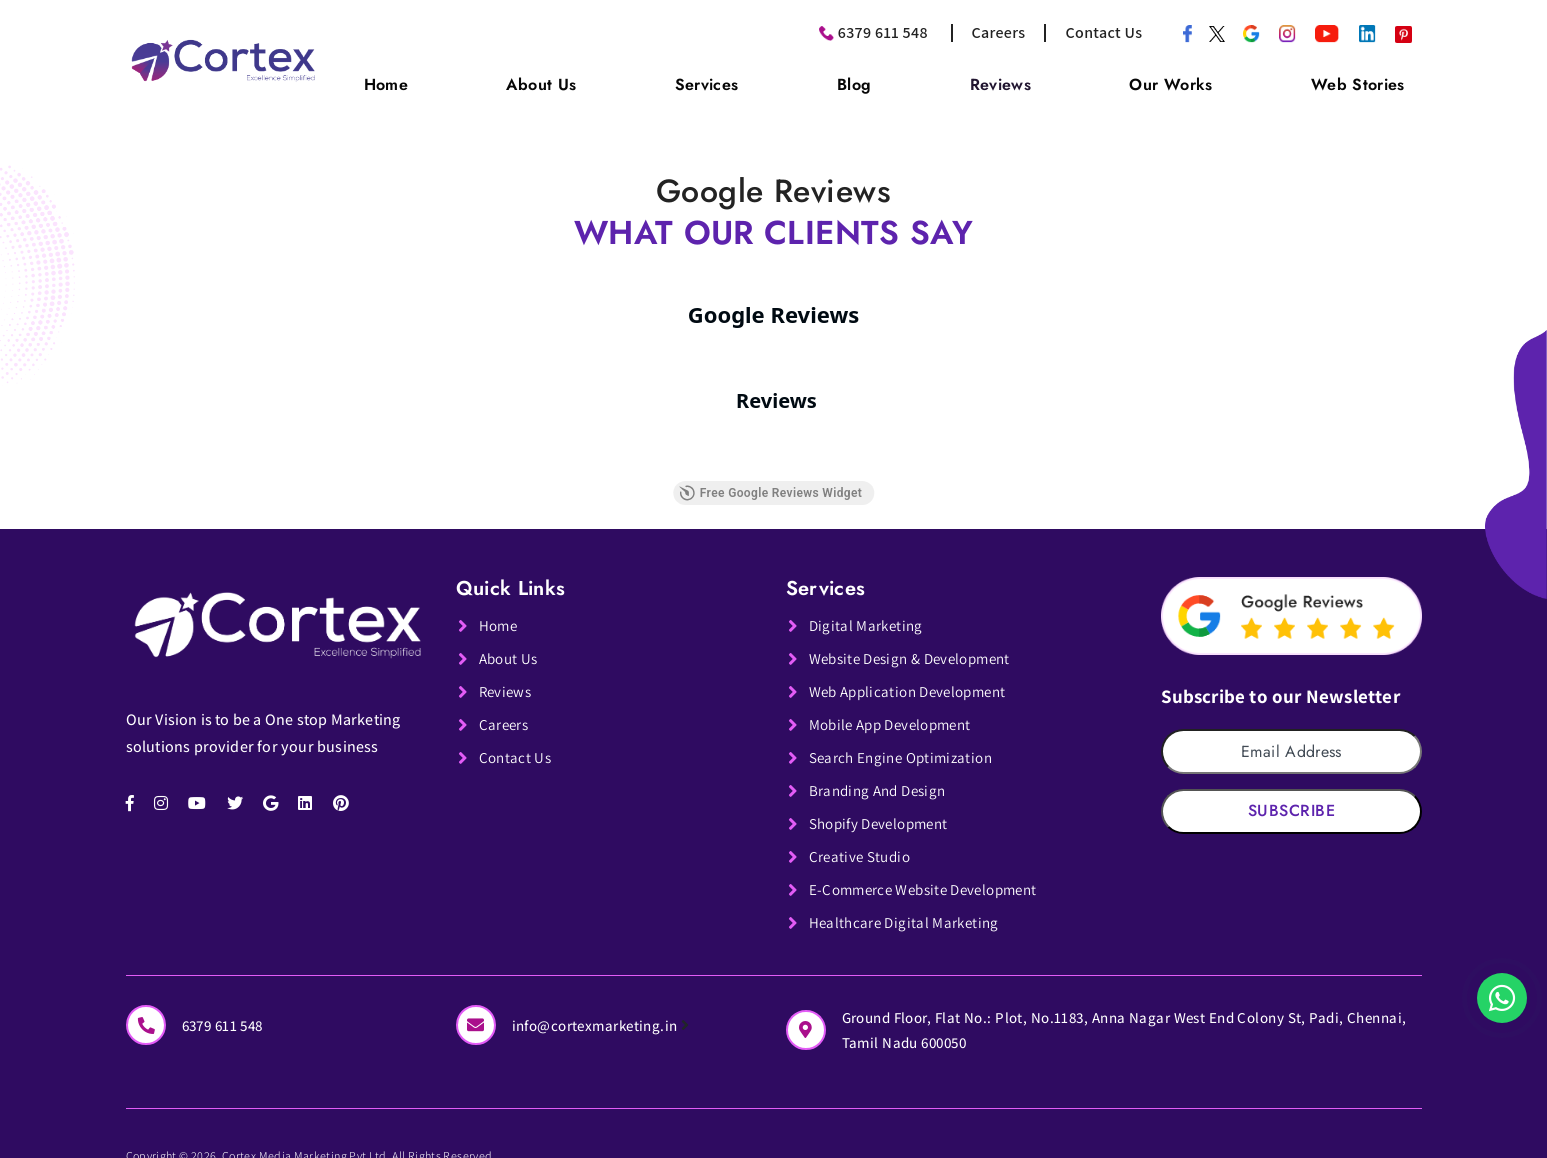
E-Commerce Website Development (932, 877)
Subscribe (1291, 798)
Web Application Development (915, 679)
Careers (998, 32)
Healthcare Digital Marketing (908, 910)
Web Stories (1367, 78)
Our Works (1200, 78)
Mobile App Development (897, 712)
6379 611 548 (883, 32)
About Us (655, 78)
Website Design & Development (918, 646)
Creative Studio (862, 844)
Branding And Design (882, 778)
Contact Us (1104, 32)
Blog (926, 78)
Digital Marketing (868, 613)
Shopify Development (884, 811)
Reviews (1049, 78)
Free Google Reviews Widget (770, 481)
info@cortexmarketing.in (607, 1012)
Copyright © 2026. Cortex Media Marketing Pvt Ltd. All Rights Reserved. (371, 1144)
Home (521, 78)
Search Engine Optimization (906, 745)
